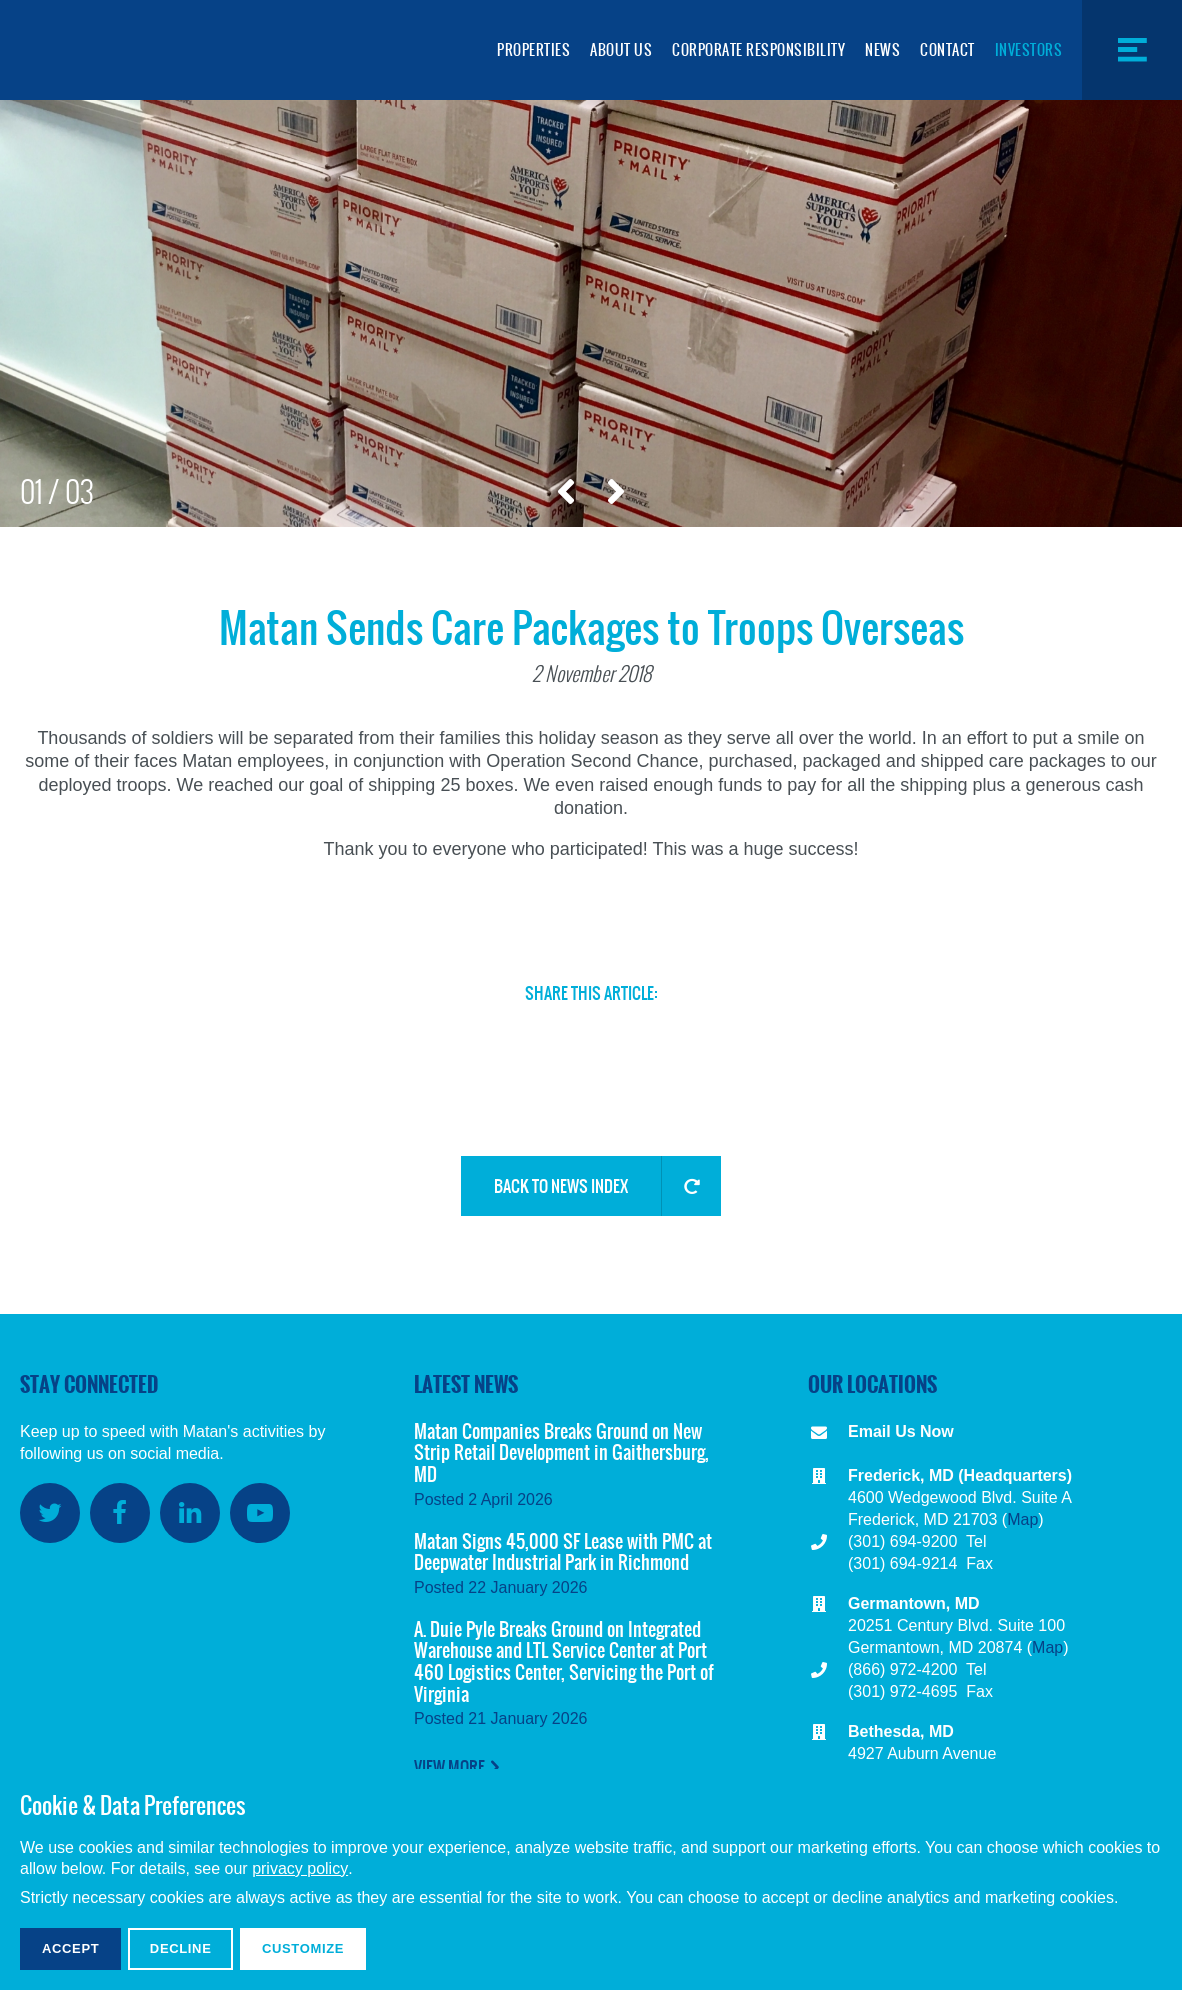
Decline (181, 1948)
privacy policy (300, 1868)
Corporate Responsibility (758, 50)
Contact (947, 50)
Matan (119, 50)
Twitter (423, 1034)
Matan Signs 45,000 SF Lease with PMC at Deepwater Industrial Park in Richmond (563, 1552)
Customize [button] (303, 1948)
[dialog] (591, 1879)
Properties (533, 50)
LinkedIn (559, 1034)
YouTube (260, 1513)
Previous (566, 492)
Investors (1029, 50)
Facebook (491, 1034)
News (882, 50)
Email (627, 1034)
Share (763, 1034)
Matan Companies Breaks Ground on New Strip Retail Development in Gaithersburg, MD (561, 1453)
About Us (621, 50)
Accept (70, 1948)
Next (616, 492)
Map (1022, 1519)
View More (449, 1767)
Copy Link (695, 1042)
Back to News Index (561, 1186)
